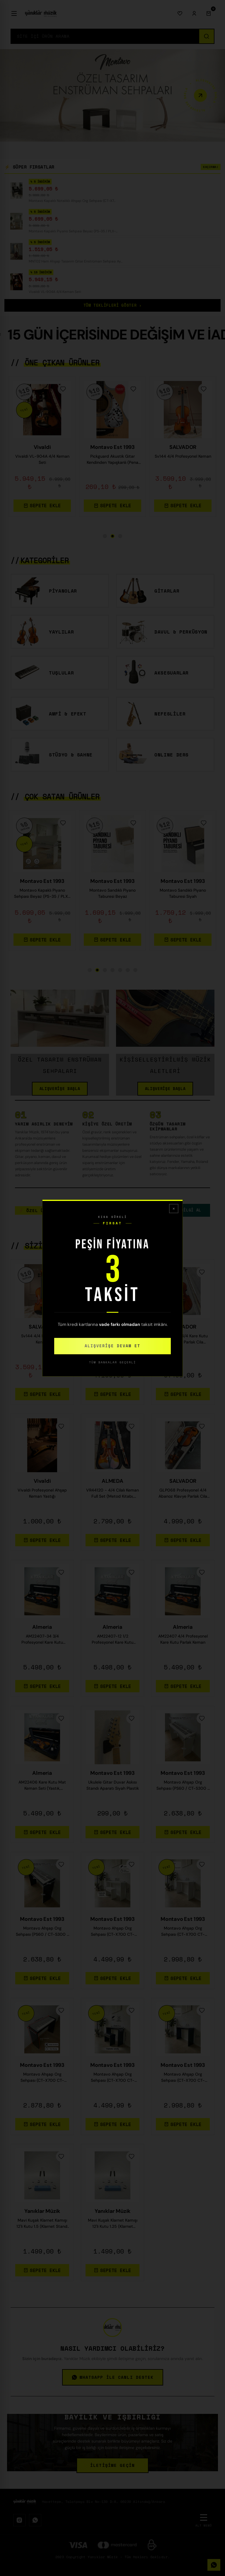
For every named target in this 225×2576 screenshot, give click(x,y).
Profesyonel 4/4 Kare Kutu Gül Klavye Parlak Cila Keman (183, 1342)
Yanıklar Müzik (42, 2214)
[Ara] (206, 36)
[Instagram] (19, 2523)
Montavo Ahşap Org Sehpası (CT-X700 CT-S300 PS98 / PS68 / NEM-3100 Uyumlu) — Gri (182, 1934)
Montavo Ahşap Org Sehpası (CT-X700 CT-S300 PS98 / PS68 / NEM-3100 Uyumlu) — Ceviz (112, 1934)
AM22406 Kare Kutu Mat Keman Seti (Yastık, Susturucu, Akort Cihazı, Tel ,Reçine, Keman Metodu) (42, 1788)
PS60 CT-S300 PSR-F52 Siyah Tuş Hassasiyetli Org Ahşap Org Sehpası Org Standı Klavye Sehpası (112, 896)
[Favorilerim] (180, 13)
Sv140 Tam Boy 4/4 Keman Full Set (112, 1342)
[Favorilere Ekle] (63, 391)
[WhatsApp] (35, 2523)
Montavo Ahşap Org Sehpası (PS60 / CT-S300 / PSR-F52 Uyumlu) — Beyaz (182, 1788)
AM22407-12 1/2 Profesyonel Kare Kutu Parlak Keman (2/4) (112, 1642)
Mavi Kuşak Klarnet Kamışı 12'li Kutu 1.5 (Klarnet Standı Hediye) (42, 2226)
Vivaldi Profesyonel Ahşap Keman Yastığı (42, 1496)
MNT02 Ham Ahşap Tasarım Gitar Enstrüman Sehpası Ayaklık (183, 462)
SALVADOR (42, 1329)
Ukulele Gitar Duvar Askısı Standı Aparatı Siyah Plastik (112, 1788)
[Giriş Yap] (194, 13)
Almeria (42, 1629)
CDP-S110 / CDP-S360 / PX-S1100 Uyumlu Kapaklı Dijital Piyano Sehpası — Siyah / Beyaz (42, 896)
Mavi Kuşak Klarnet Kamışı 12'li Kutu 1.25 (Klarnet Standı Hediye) (112, 2226)
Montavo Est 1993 (42, 449)
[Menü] (14, 13)
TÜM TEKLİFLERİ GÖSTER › (112, 308)
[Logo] (41, 13)
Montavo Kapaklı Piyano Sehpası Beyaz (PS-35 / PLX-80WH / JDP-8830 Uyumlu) (112, 462)
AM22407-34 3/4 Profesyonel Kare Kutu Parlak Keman (42, 1642)
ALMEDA (112, 1483)
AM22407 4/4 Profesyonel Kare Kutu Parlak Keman (183, 1642)
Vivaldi (42, 1483)
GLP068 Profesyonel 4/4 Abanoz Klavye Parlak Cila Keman (182, 1496)
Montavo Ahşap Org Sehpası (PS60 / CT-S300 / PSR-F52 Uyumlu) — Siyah (42, 1934)
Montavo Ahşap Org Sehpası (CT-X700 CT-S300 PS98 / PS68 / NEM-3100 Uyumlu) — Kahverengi (42, 2080)
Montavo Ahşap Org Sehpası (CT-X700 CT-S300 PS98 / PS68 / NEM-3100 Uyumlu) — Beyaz (112, 2080)
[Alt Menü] (203, 2523)
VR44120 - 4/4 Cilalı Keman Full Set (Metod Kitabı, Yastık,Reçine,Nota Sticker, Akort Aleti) (112, 1496)
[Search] (105, 36)
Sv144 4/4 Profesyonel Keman (42, 1342)
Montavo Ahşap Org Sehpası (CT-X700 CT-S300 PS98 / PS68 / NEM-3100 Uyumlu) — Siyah (182, 2080)
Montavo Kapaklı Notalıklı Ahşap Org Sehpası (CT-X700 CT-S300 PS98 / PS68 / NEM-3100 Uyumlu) (42, 462)
